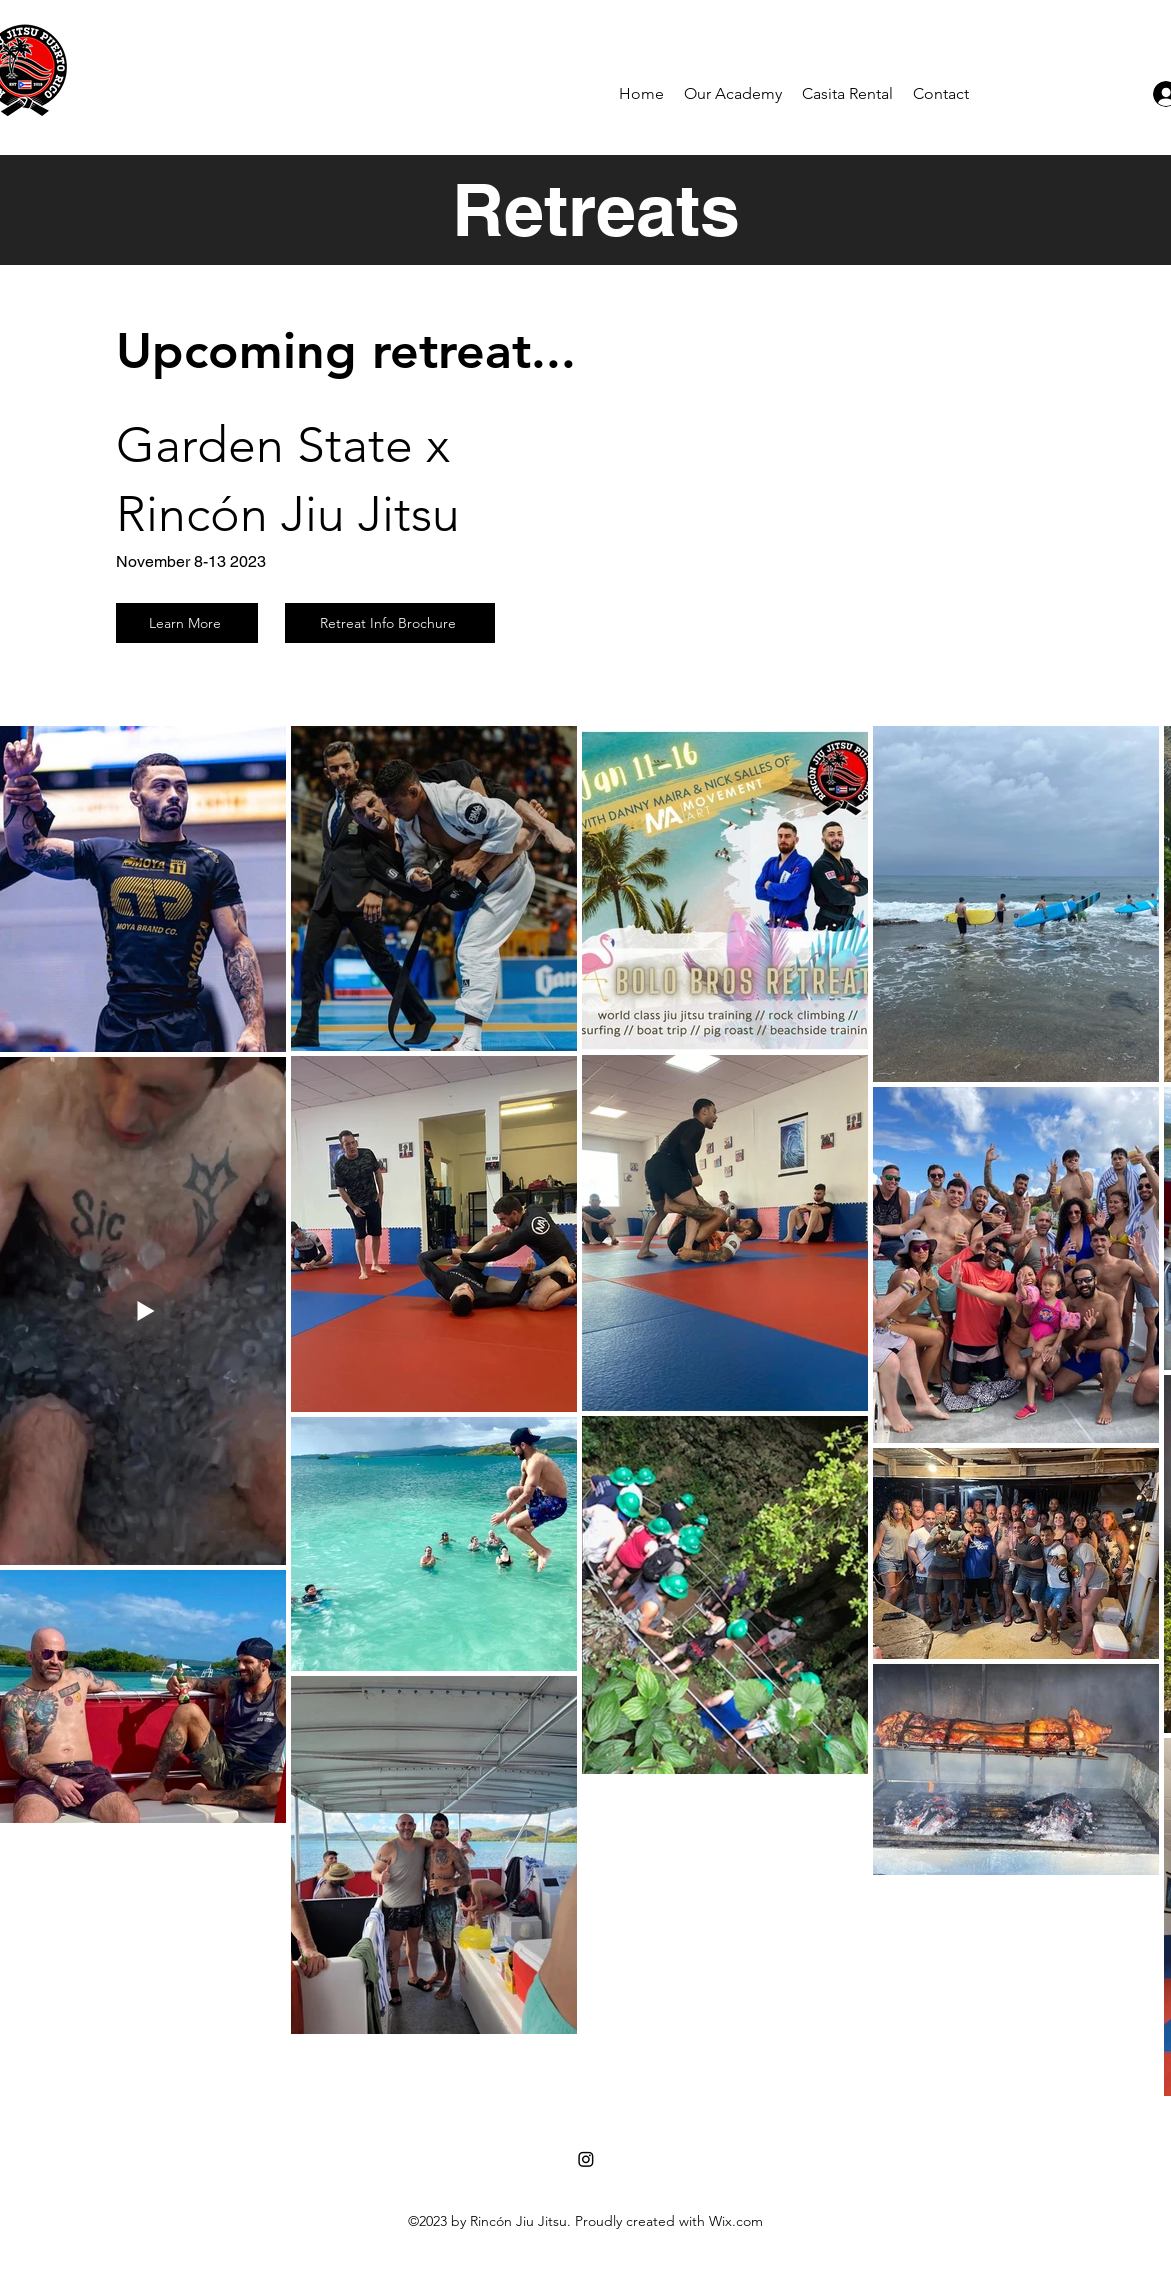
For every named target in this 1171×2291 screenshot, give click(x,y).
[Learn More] (187, 623)
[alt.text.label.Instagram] (1001, 69)
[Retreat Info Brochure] (390, 623)
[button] (733, 94)
